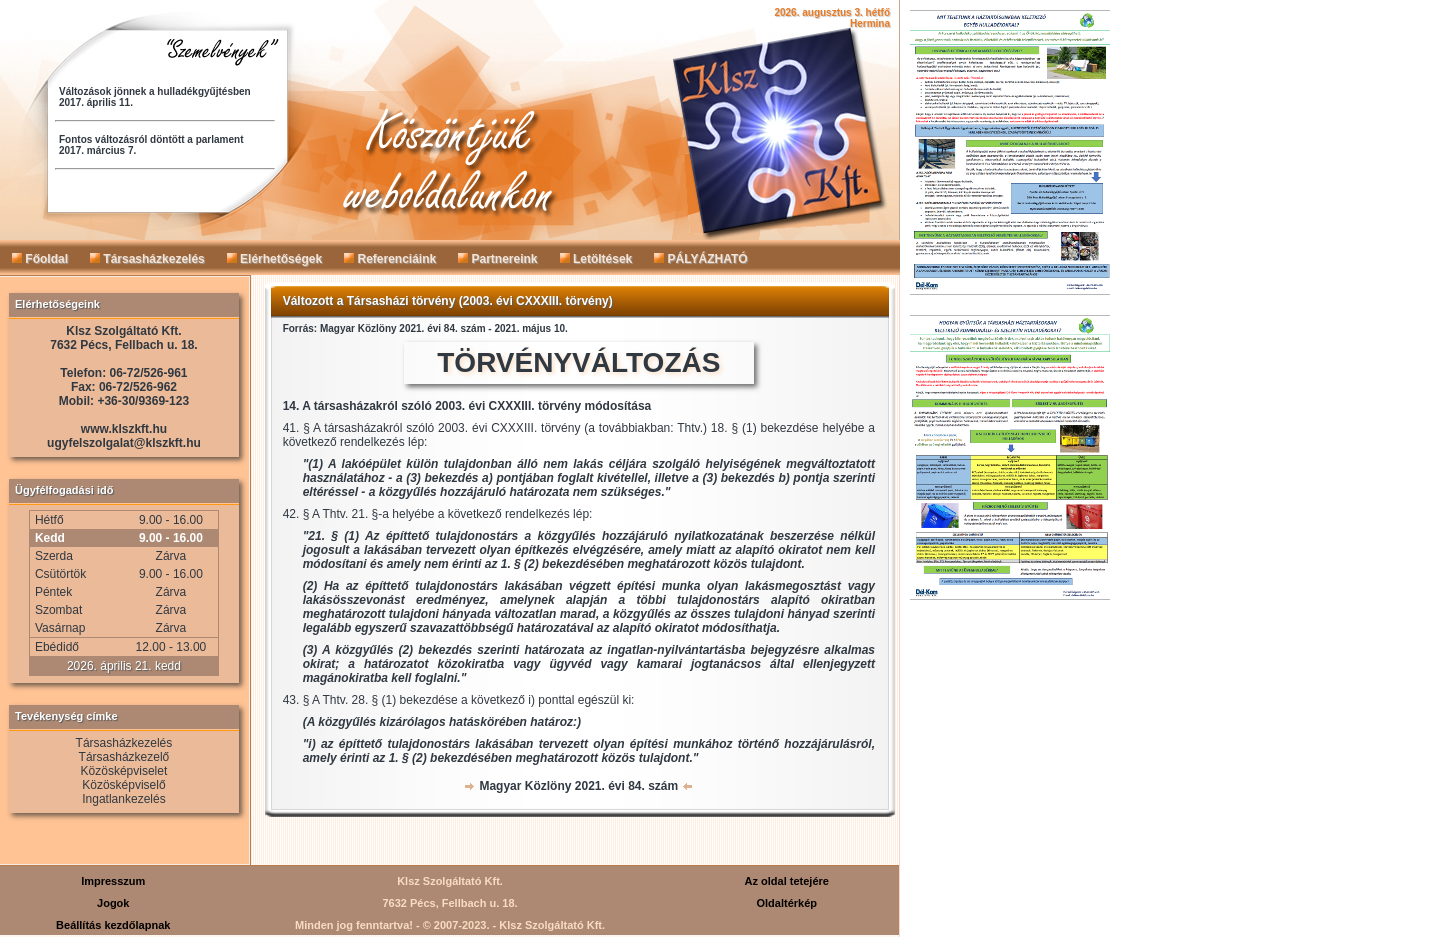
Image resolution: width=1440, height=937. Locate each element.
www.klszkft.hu (124, 429)
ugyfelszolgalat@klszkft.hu (124, 443)
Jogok (113, 903)
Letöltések (596, 259)
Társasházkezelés (147, 259)
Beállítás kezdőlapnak (113, 925)
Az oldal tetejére (787, 881)
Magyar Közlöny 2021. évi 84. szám (578, 786)
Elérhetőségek (274, 259)
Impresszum (113, 881)
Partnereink (497, 259)
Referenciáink (390, 259)
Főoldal (40, 259)
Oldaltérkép (786, 903)
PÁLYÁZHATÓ (700, 259)
